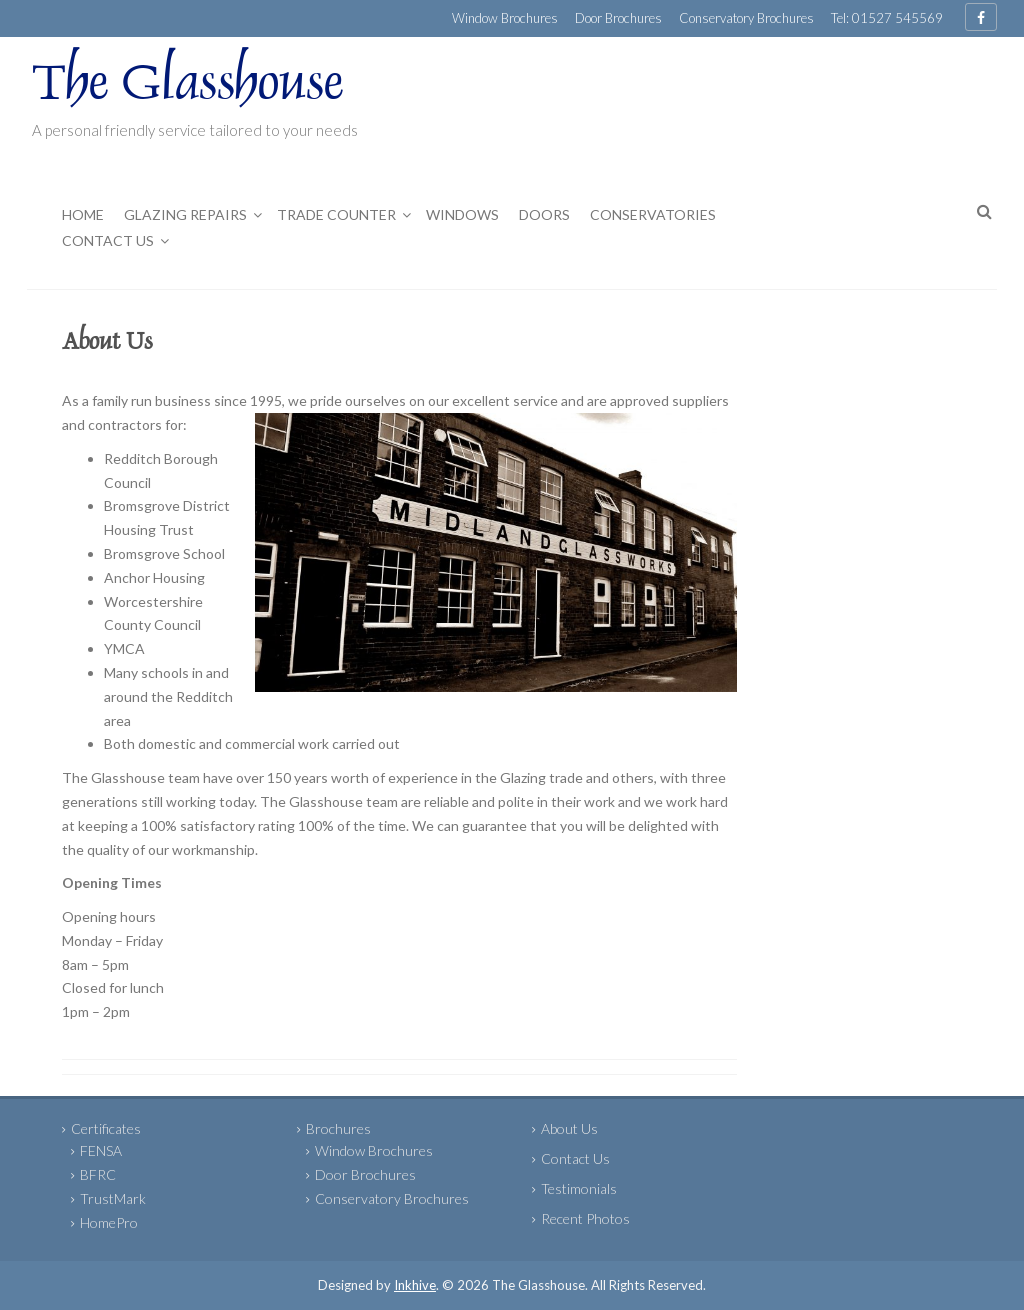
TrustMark (113, 1198)
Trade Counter (336, 214)
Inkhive (415, 1285)
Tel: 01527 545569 (887, 18)
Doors (544, 214)
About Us (569, 1128)
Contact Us (108, 240)
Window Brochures (505, 18)
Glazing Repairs (185, 214)
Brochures (338, 1128)
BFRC (98, 1174)
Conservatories (653, 214)
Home (83, 214)
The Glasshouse (188, 87)
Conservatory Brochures (746, 18)
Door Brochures (618, 18)
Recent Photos (585, 1218)
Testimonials (579, 1188)
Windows (462, 214)
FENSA (101, 1150)
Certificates (106, 1128)
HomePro (109, 1222)
